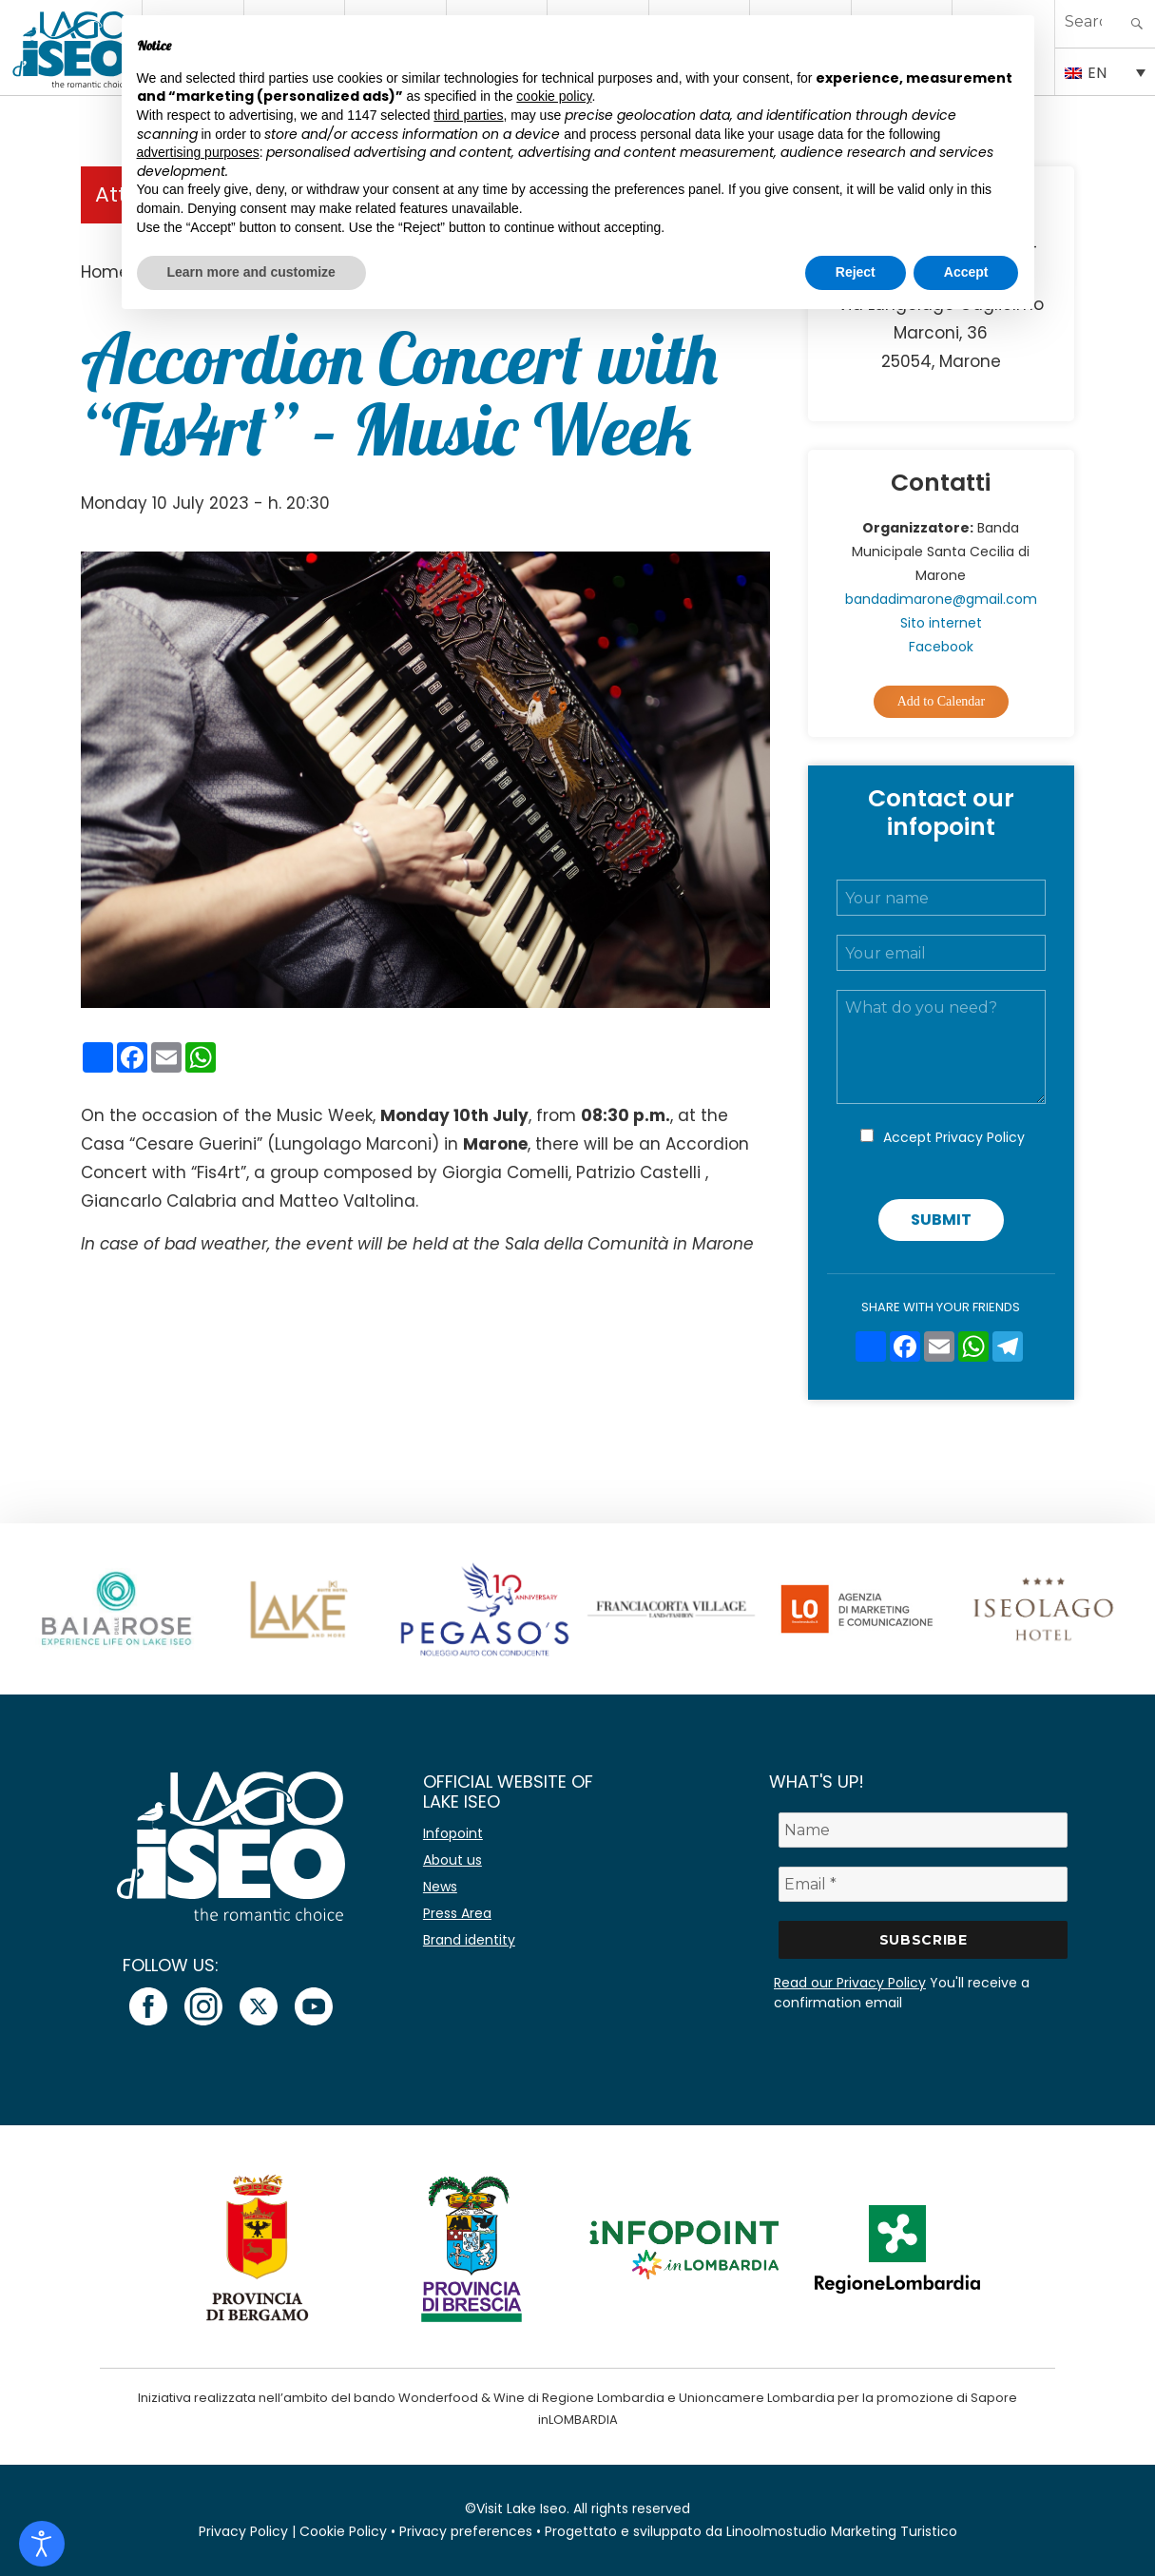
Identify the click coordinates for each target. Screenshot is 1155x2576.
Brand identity (469, 1939)
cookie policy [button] (553, 96)
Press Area (457, 1913)
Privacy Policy (980, 1137)
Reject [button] (856, 272)
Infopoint (453, 1833)
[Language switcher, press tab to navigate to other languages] (1105, 71)
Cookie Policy (343, 2531)
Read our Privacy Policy (850, 1982)
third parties (468, 115)
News (440, 1886)
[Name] (923, 1830)
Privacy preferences (465, 2531)
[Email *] (923, 1884)
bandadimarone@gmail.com (941, 599)
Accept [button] (966, 272)
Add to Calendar (941, 701)
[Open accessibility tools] (42, 2543)
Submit (941, 1219)
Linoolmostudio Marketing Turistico (841, 2531)
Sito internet (941, 622)
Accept (954, 1137)
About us (452, 1859)
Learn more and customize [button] (251, 272)
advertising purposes (198, 152)
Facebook (941, 646)
